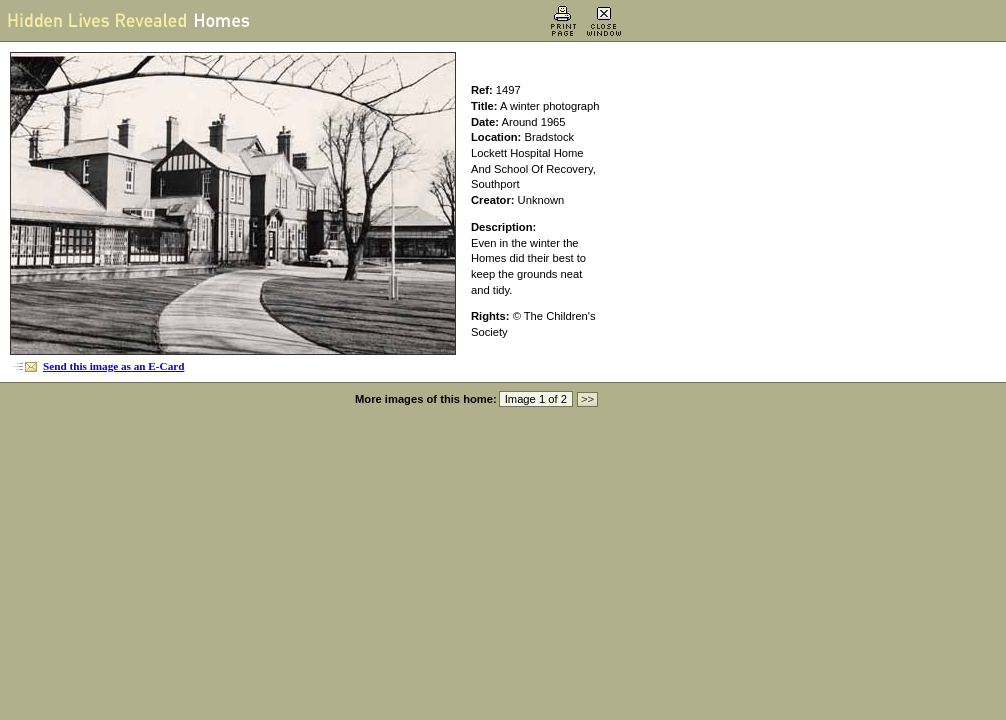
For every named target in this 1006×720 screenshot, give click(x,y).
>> (587, 399)
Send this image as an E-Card (113, 366)
